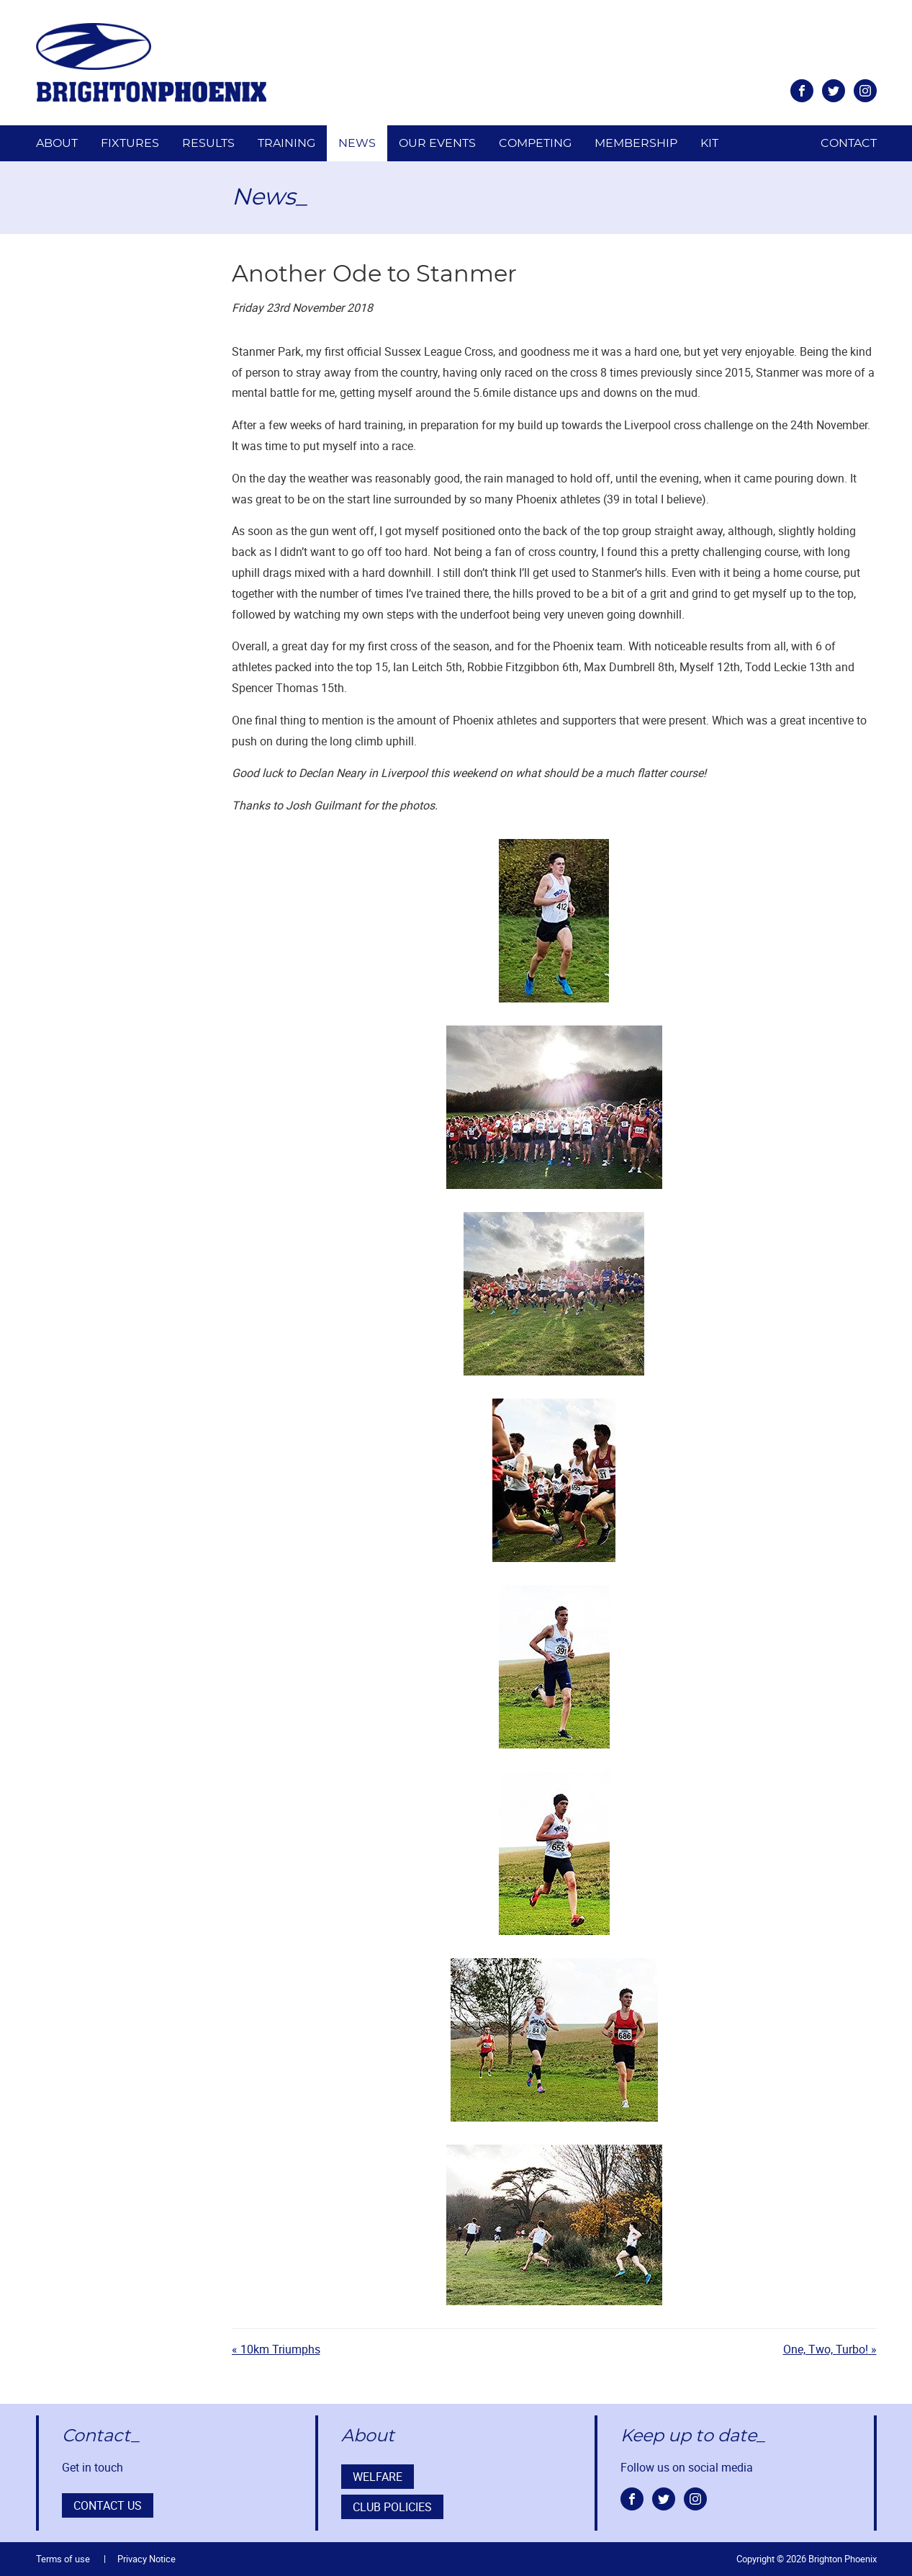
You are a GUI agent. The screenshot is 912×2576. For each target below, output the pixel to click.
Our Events (437, 143)
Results (208, 143)
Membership (636, 143)
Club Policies (392, 2507)
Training (286, 143)
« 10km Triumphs (276, 2349)
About (57, 143)
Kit (709, 143)
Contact (849, 143)
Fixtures (130, 143)
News (357, 143)
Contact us (107, 2505)
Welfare (377, 2477)
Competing (535, 143)
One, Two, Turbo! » (830, 2349)
